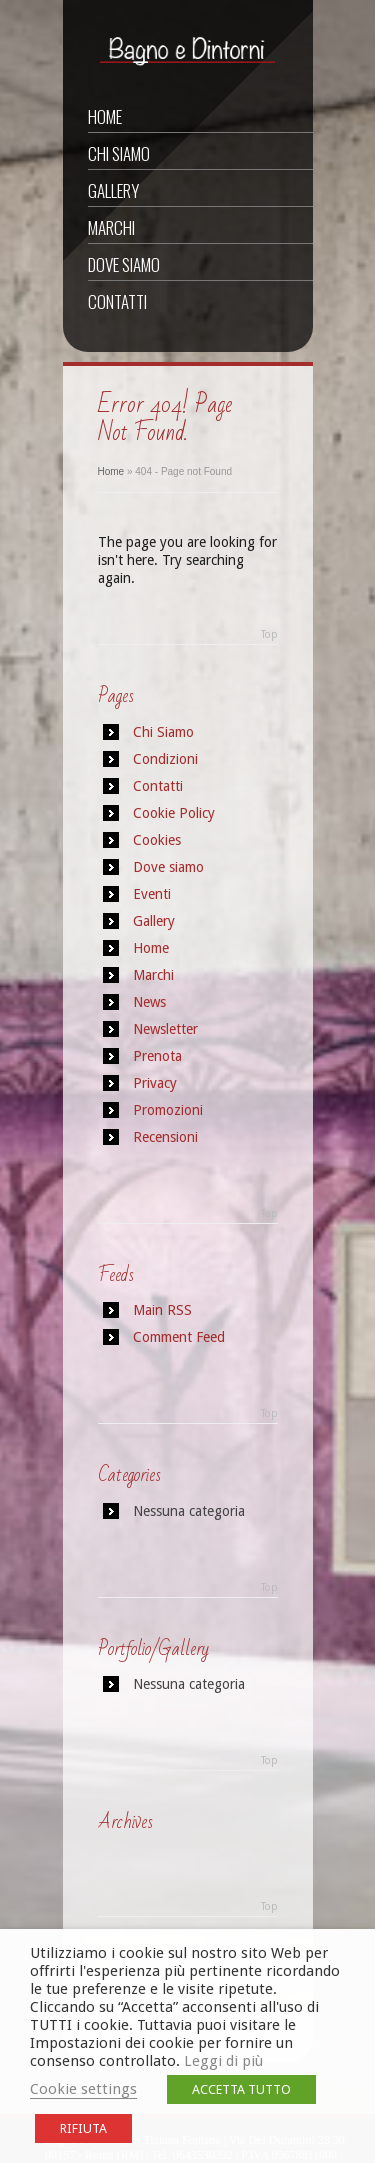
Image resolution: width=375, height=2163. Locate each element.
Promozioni (168, 1110)
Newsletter (165, 1029)
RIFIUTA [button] (83, 2128)
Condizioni (165, 759)
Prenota (157, 1056)
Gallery (113, 190)
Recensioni (165, 1137)
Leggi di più (223, 2061)
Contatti (117, 301)
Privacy (155, 1083)
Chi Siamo (119, 153)
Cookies (157, 840)
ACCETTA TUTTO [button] (241, 2089)
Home (105, 116)
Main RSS (162, 1310)
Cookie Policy (174, 813)
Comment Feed (179, 1337)
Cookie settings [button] (83, 2089)
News (149, 1002)
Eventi (152, 894)
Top (269, 634)
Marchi (111, 227)
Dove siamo (124, 264)
